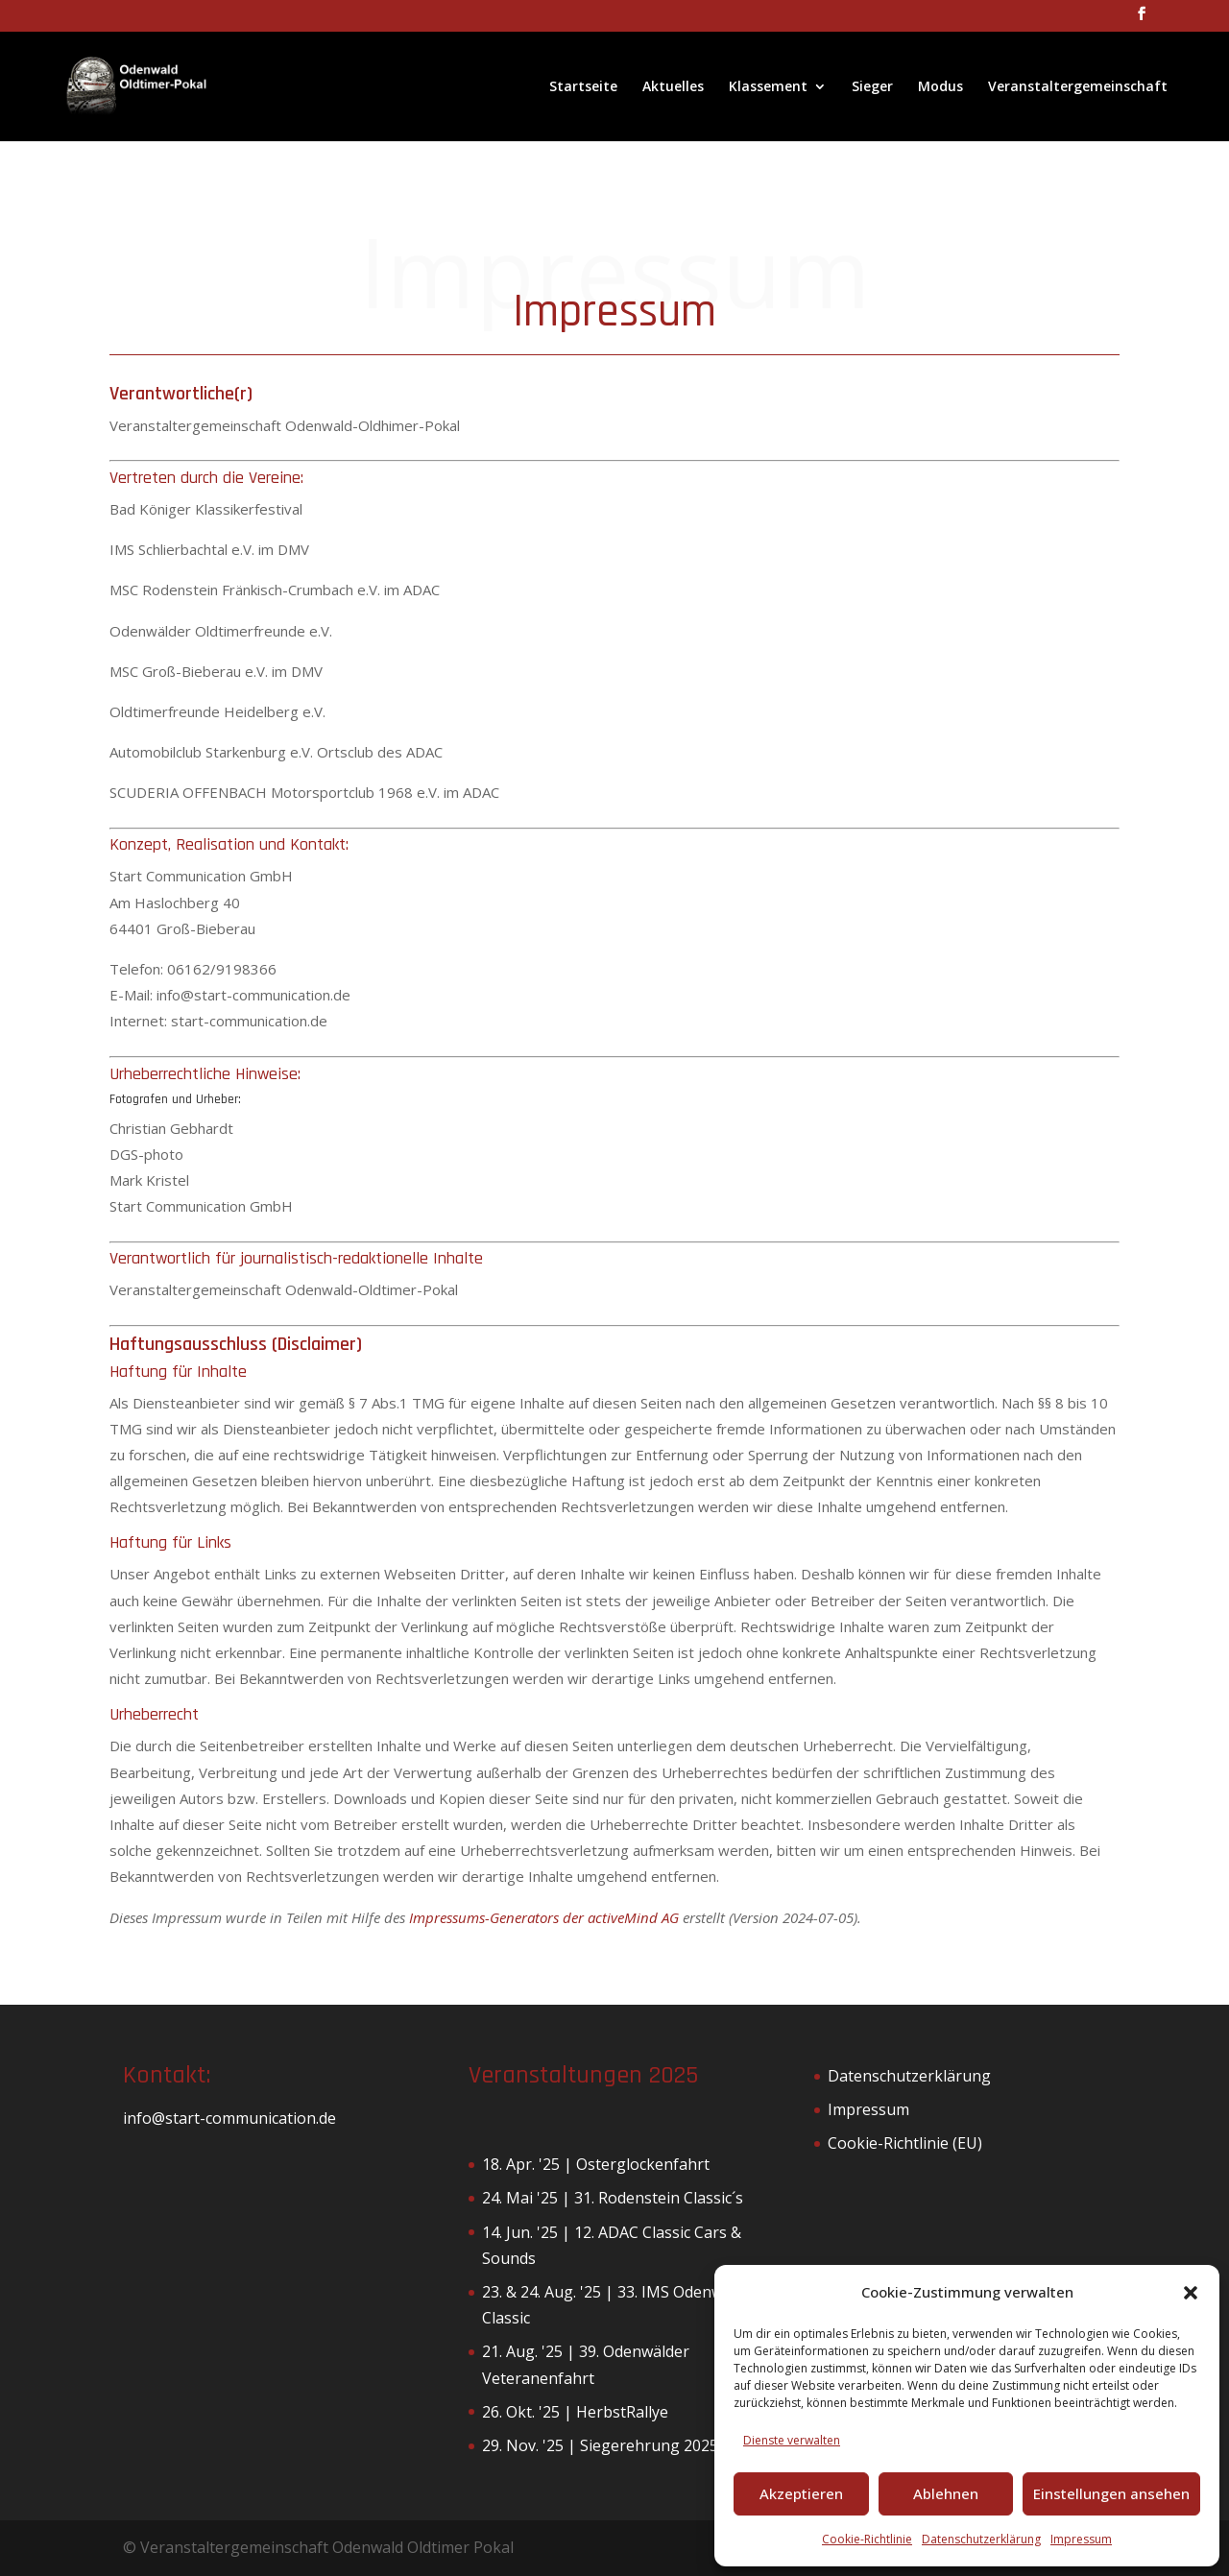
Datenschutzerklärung (981, 2539)
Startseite (583, 87)
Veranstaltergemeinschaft (1078, 87)
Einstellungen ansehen (1111, 2493)
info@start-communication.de (229, 2118)
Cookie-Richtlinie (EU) (905, 2143)
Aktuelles (673, 87)
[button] (1190, 2292)
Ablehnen (945, 2493)
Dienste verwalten (791, 2440)
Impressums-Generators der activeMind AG (544, 1917)
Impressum (1081, 2539)
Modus (940, 87)
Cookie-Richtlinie (867, 2539)
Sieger (872, 87)
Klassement (768, 87)
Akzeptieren (801, 2493)
